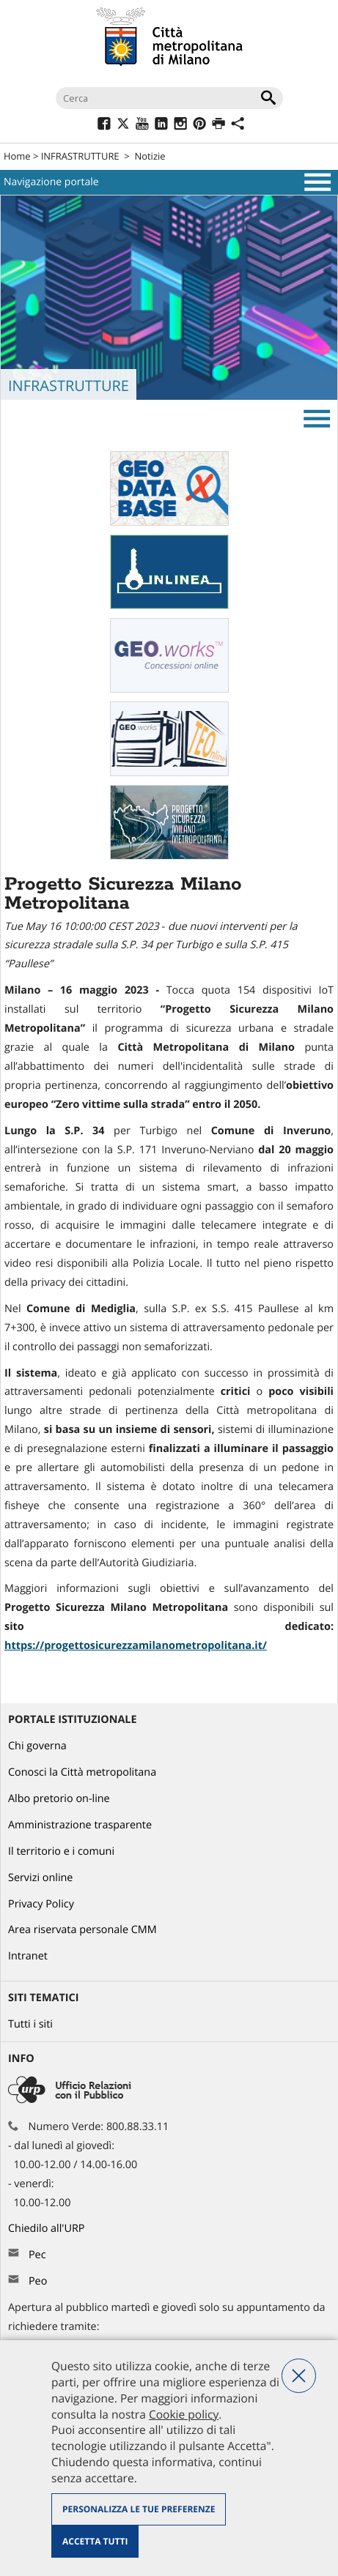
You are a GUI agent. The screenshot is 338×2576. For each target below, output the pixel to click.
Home (17, 156)
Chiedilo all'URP (47, 2229)
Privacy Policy (41, 1904)
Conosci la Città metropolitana (82, 1772)
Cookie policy (183, 2414)
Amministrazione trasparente (80, 1825)
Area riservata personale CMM (82, 1930)
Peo (38, 2281)
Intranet (28, 1956)
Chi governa (37, 1746)
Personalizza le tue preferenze (138, 2509)
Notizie (149, 156)
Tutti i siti (30, 2024)
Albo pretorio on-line (59, 1799)
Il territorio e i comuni (61, 1851)
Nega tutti (299, 2376)
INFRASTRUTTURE (80, 156)
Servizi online (40, 1878)
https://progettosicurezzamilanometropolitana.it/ (135, 1646)
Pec (37, 2255)
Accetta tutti (95, 2541)
